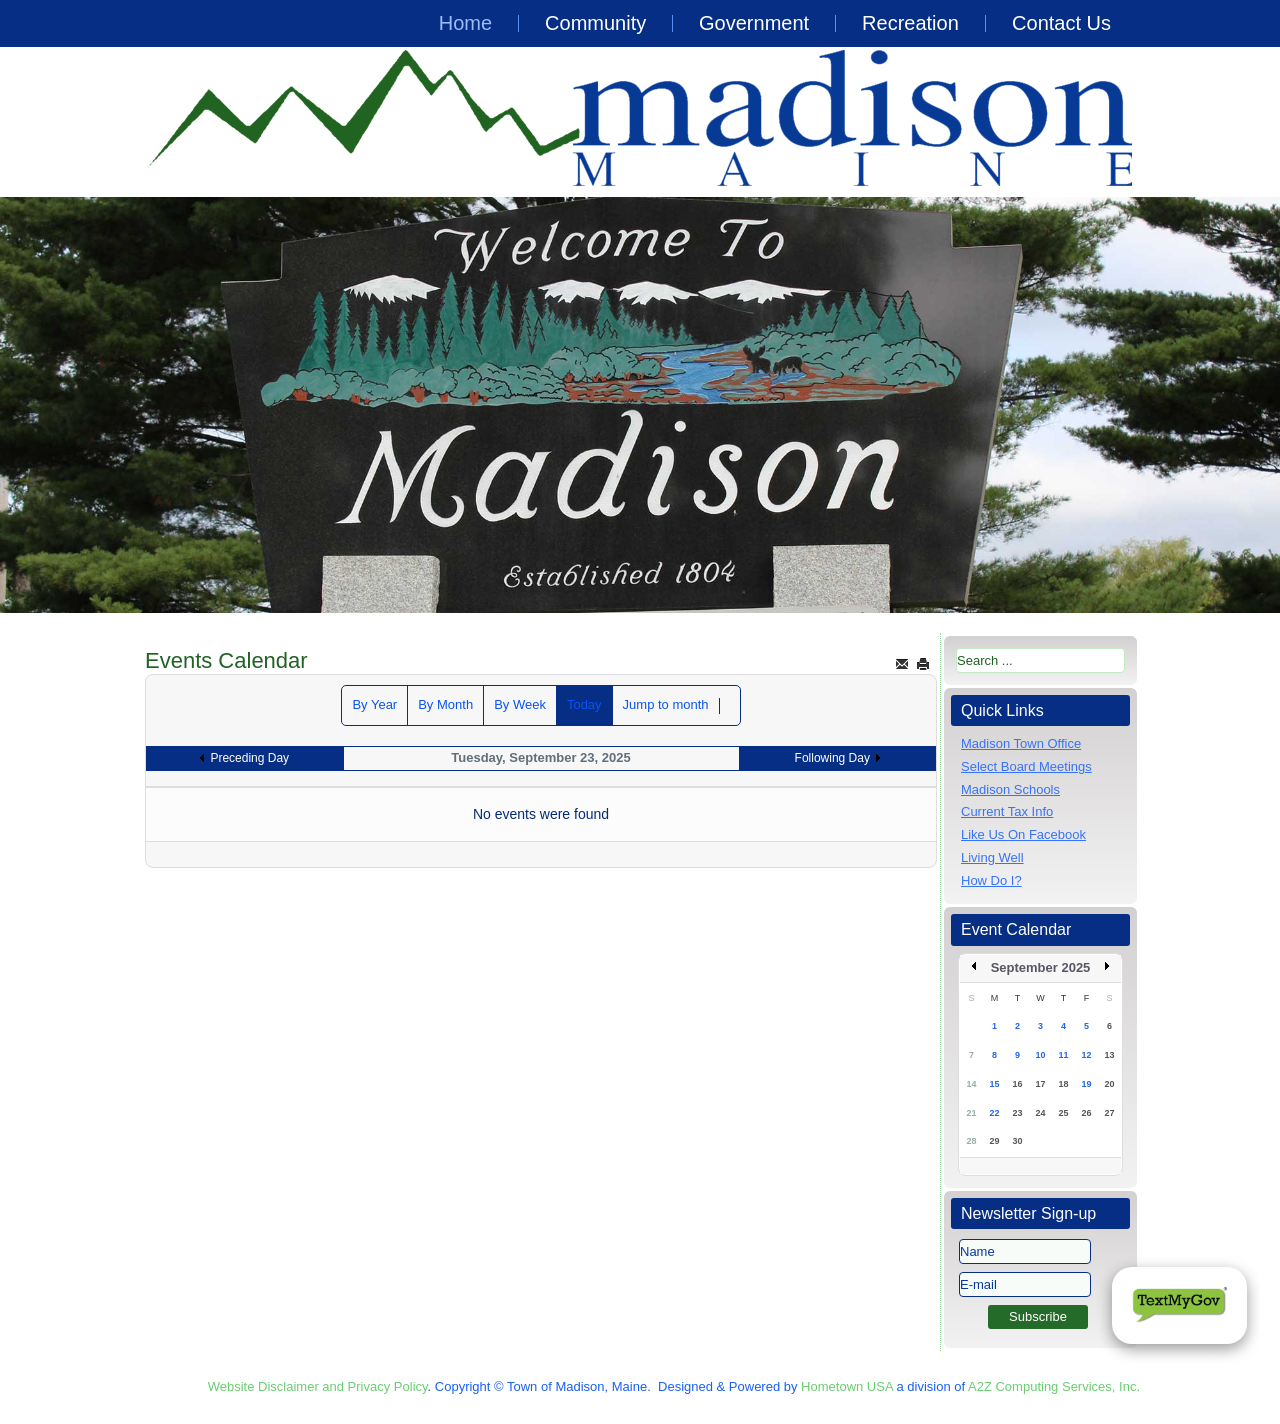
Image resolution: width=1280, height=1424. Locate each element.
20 (1109, 1084)
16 (1017, 1084)
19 (1086, 1084)
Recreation (910, 23)
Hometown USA (847, 1386)
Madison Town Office (1021, 743)
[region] (640, 405)
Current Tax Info (1007, 811)
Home (465, 23)
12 (1086, 1055)
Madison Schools (1010, 789)
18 (1063, 1084)
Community (595, 23)
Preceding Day (249, 758)
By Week (520, 704)
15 (994, 1084)
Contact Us (1061, 23)
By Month (445, 704)
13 (1109, 1055)
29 (994, 1141)
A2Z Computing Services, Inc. (1054, 1386)
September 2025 (1041, 967)
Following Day (832, 758)
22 (994, 1113)
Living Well (992, 857)
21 (971, 1113)
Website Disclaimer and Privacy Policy (318, 1386)
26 (1086, 1113)
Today (584, 704)
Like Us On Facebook (1023, 834)
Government (754, 23)
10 (1040, 1055)
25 (1063, 1113)
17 (1040, 1084)
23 (1017, 1113)
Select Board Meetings (1026, 766)
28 (971, 1141)
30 (1017, 1141)
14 (971, 1084)
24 (1040, 1113)
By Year (374, 704)
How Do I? (991, 880)
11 (1063, 1055)
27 (1109, 1113)
